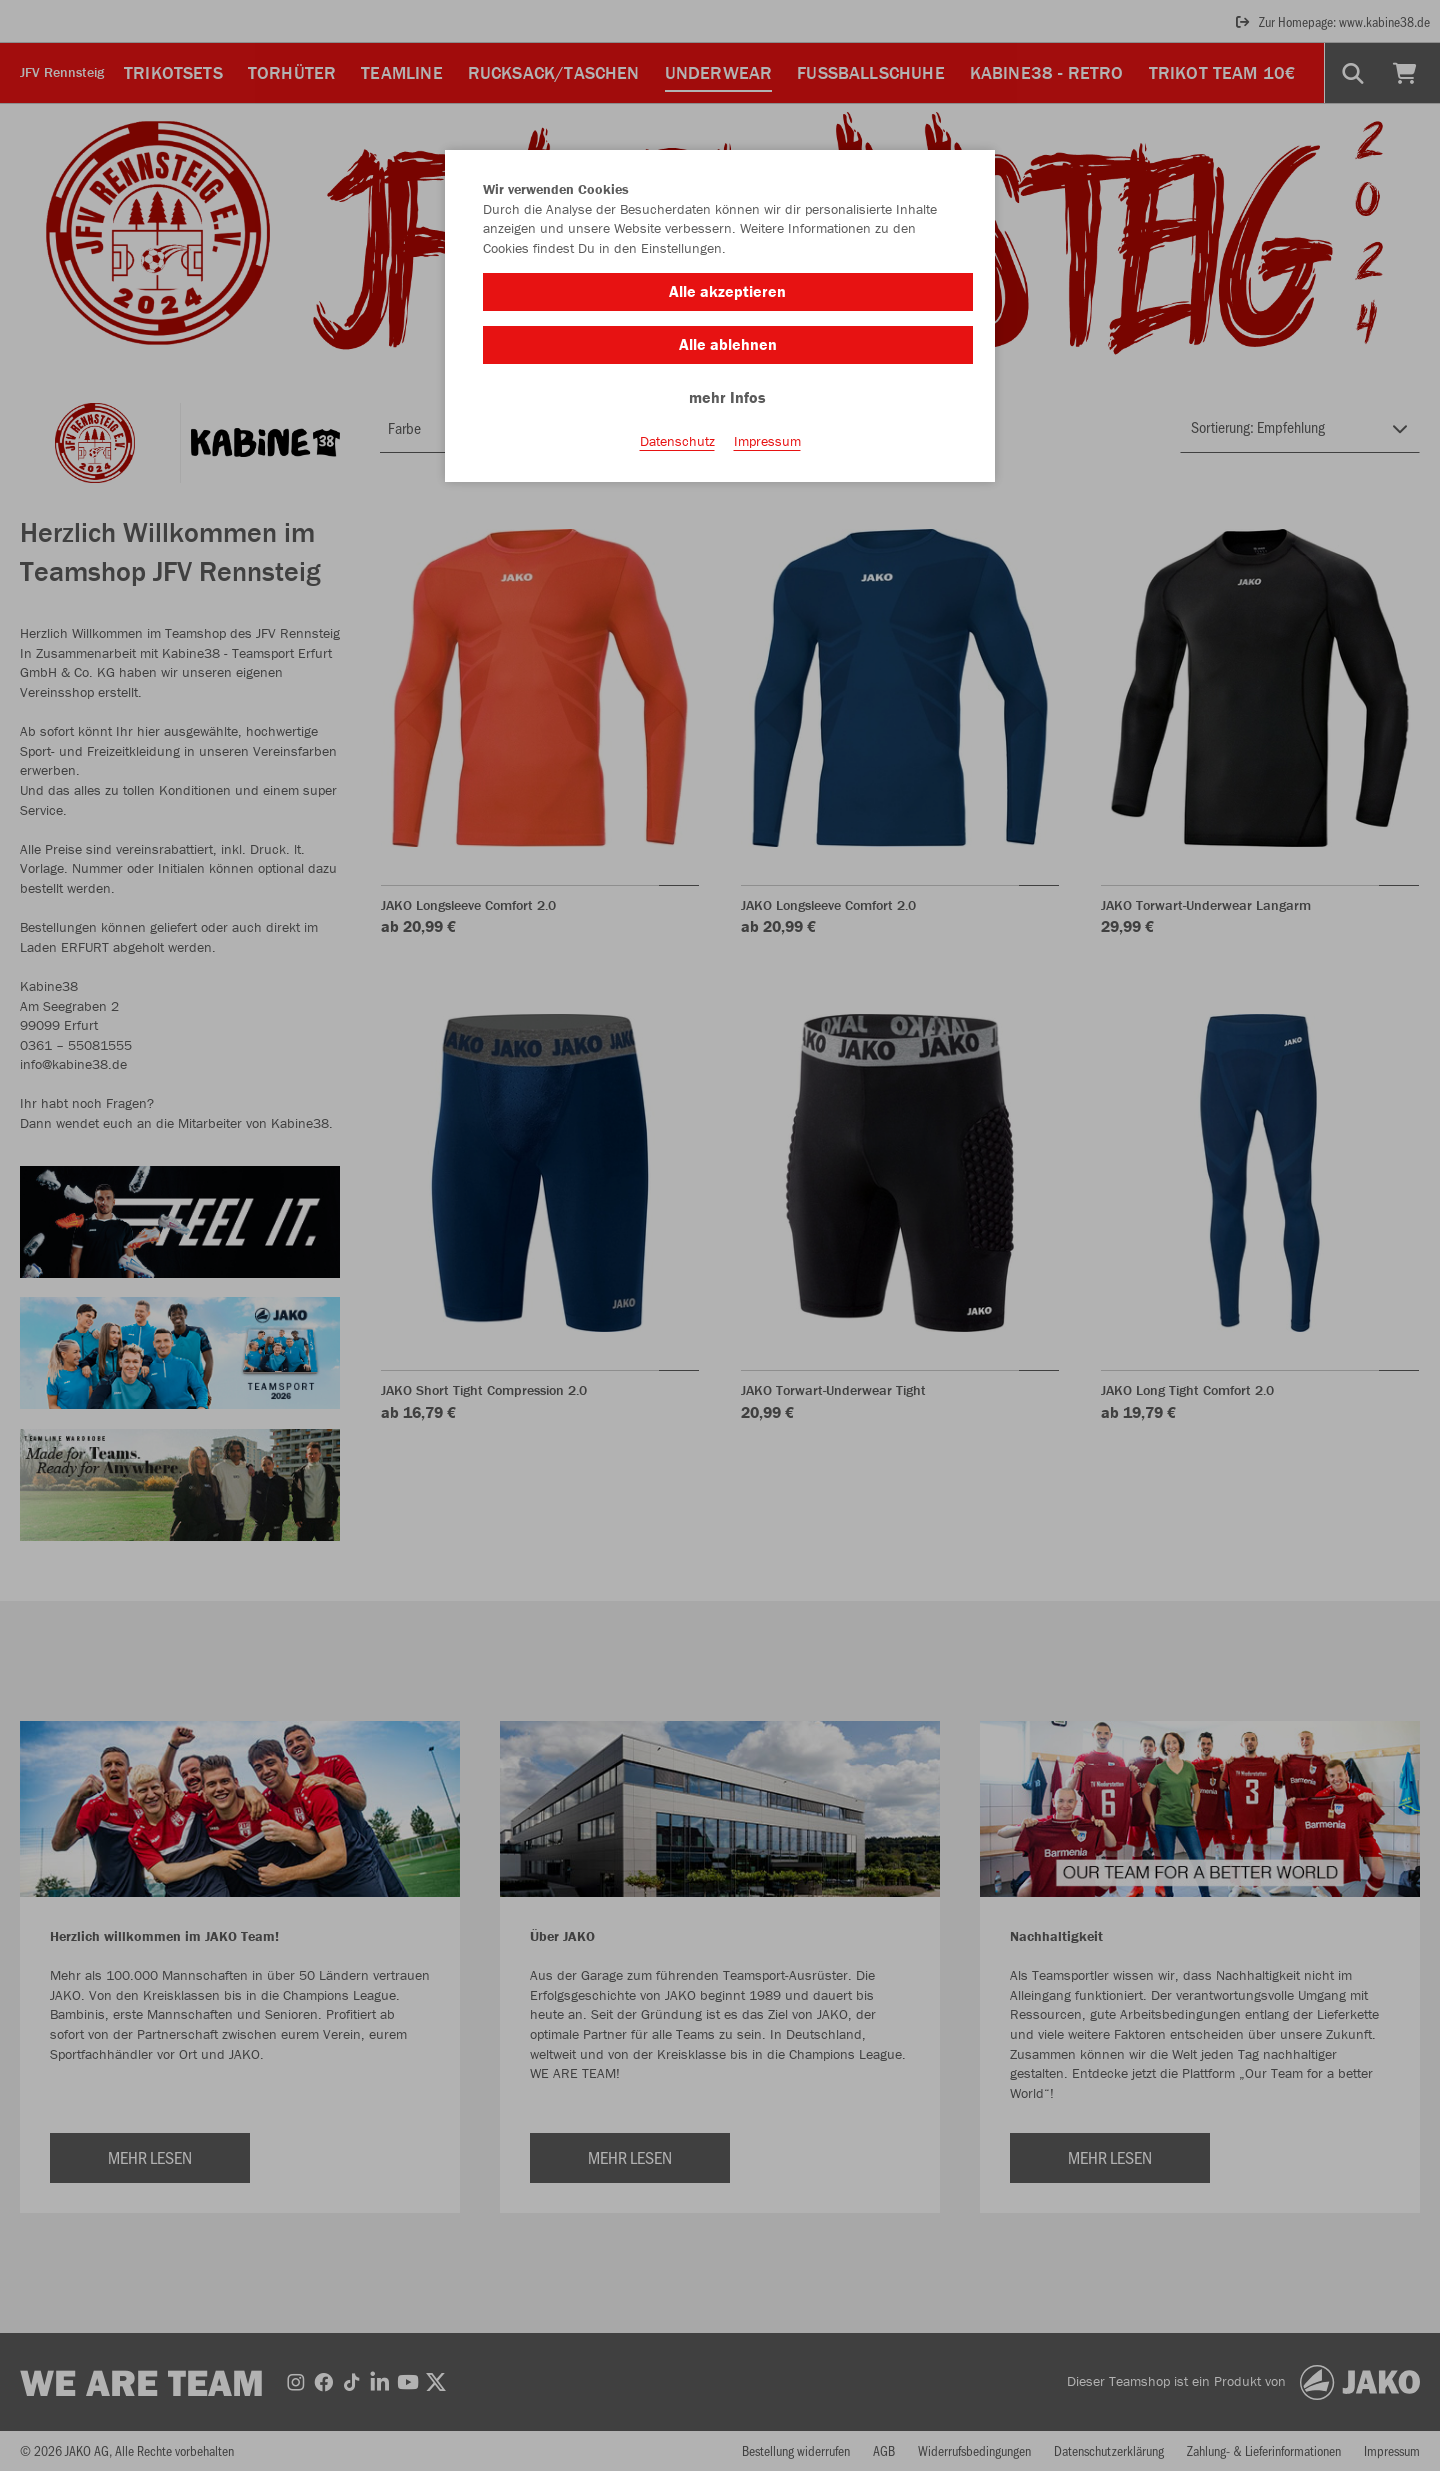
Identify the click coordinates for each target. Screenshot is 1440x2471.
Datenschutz (677, 441)
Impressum (767, 441)
